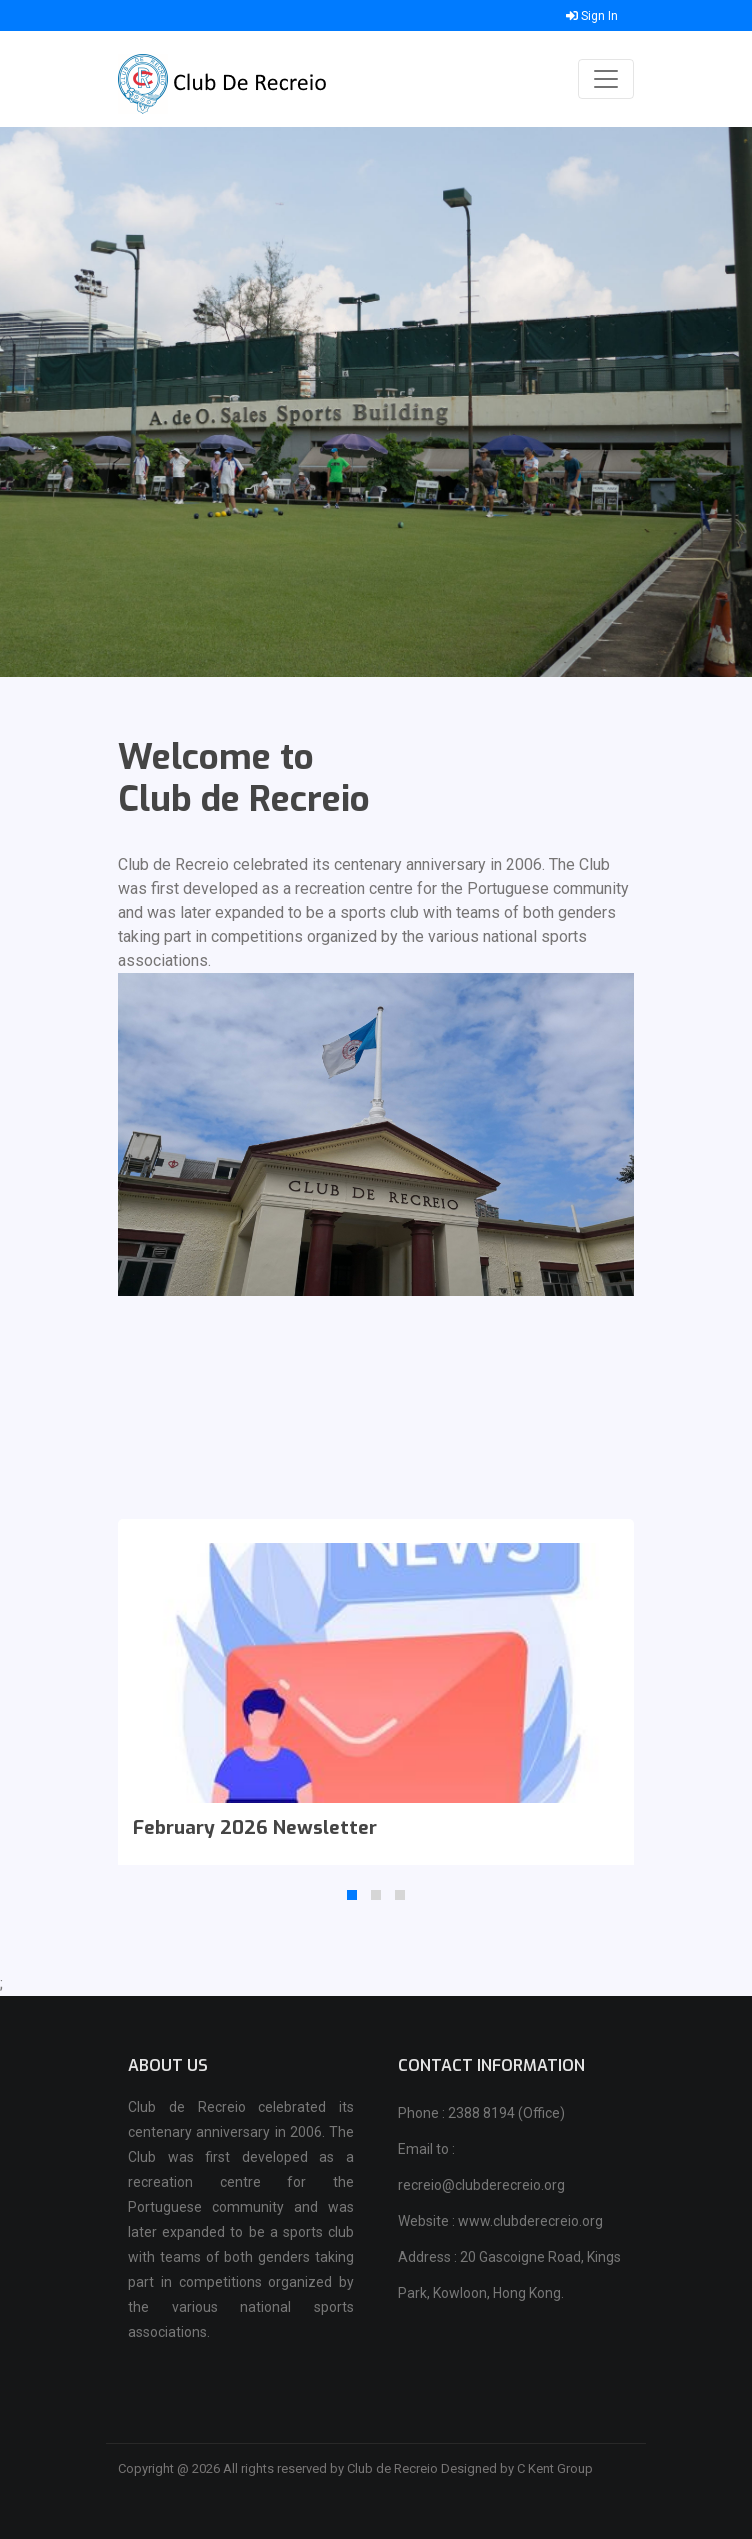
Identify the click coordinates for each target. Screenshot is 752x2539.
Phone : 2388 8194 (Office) (481, 2113)
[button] (352, 1895)
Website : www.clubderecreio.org (500, 2221)
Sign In (592, 16)
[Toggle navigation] (606, 79)
